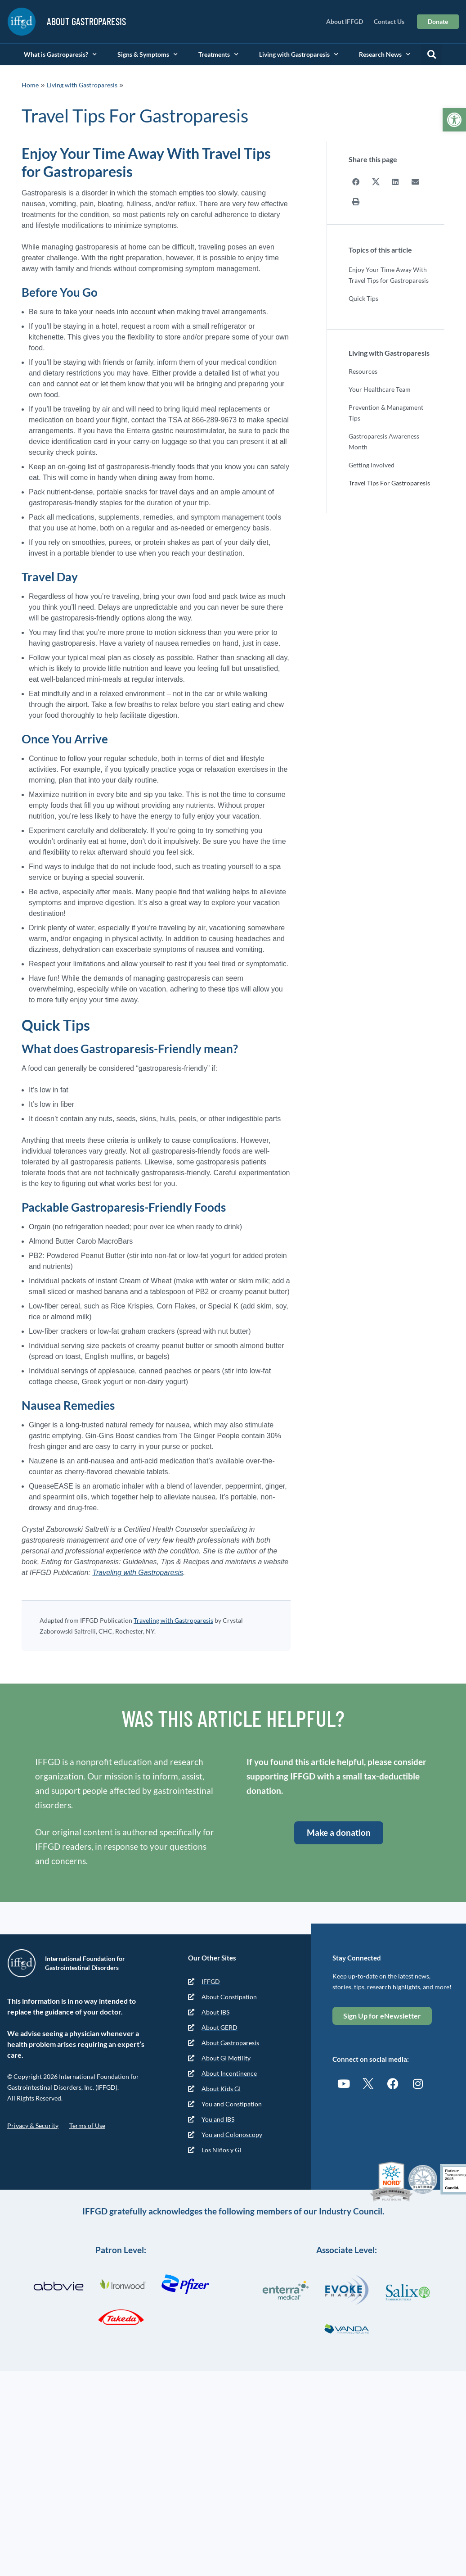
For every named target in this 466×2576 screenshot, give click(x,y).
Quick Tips (363, 298)
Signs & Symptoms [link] (147, 54)
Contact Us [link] (389, 21)
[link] (454, 119)
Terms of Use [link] (87, 2125)
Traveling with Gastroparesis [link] (137, 1572)
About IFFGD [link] (344, 21)
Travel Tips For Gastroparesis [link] (389, 482)
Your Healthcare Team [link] (380, 389)
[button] (431, 54)
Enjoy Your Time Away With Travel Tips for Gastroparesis (389, 274)
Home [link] (30, 85)
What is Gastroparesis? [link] (60, 54)
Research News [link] (384, 54)
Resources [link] (363, 371)
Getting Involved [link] (371, 464)
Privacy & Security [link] (32, 2125)
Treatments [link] (218, 54)
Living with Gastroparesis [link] (298, 54)
